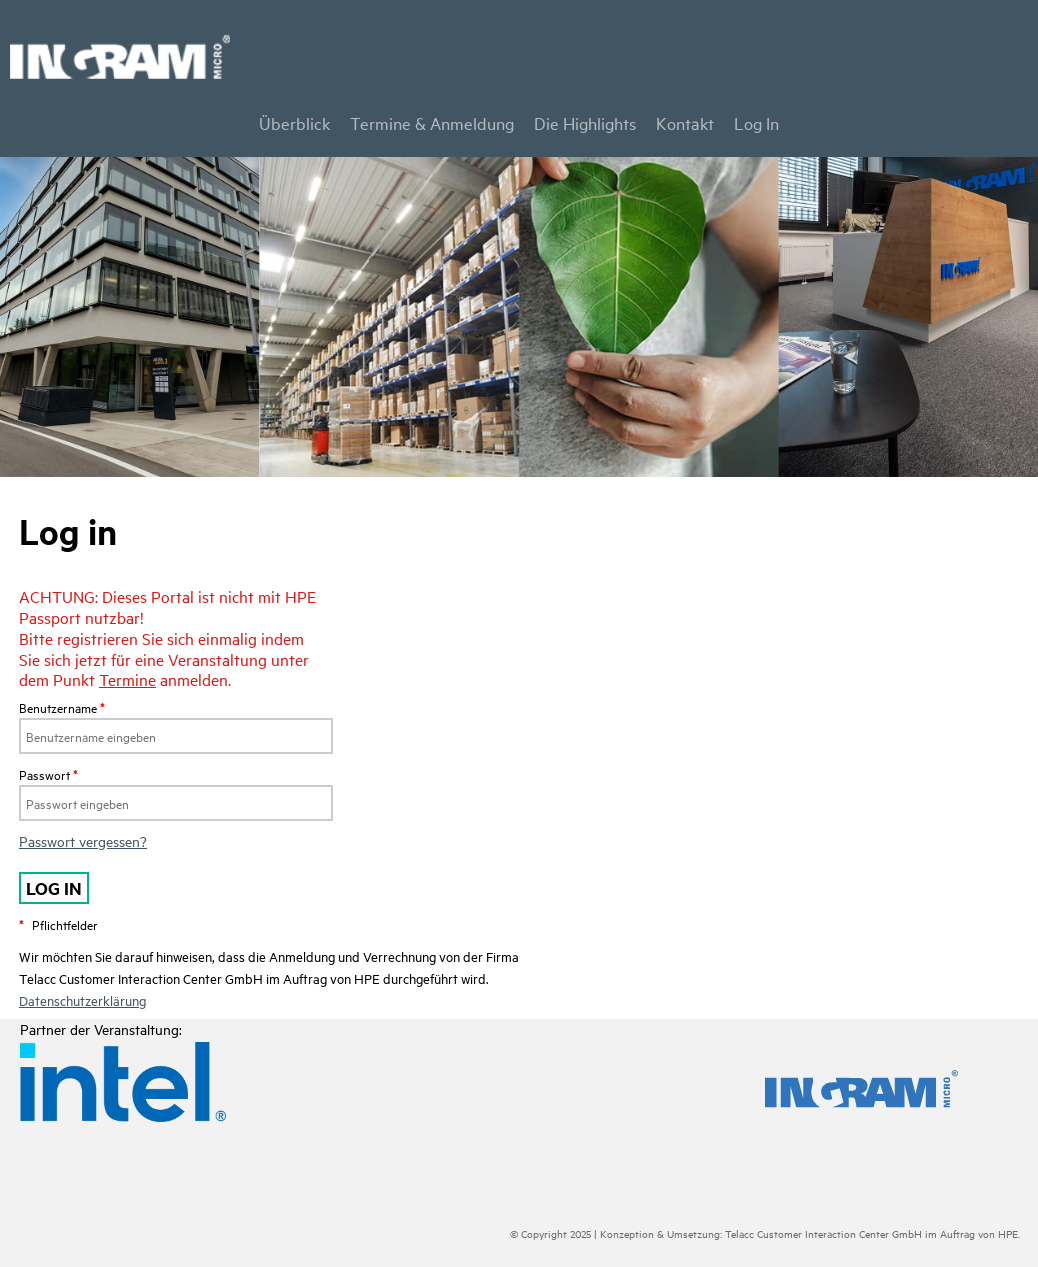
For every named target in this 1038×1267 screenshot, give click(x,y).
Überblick (294, 122)
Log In (756, 122)
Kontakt (685, 122)
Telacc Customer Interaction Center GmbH (823, 1233)
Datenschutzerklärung (82, 1000)
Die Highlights (585, 122)
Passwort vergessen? (83, 840)
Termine (127, 679)
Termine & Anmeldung (432, 122)
